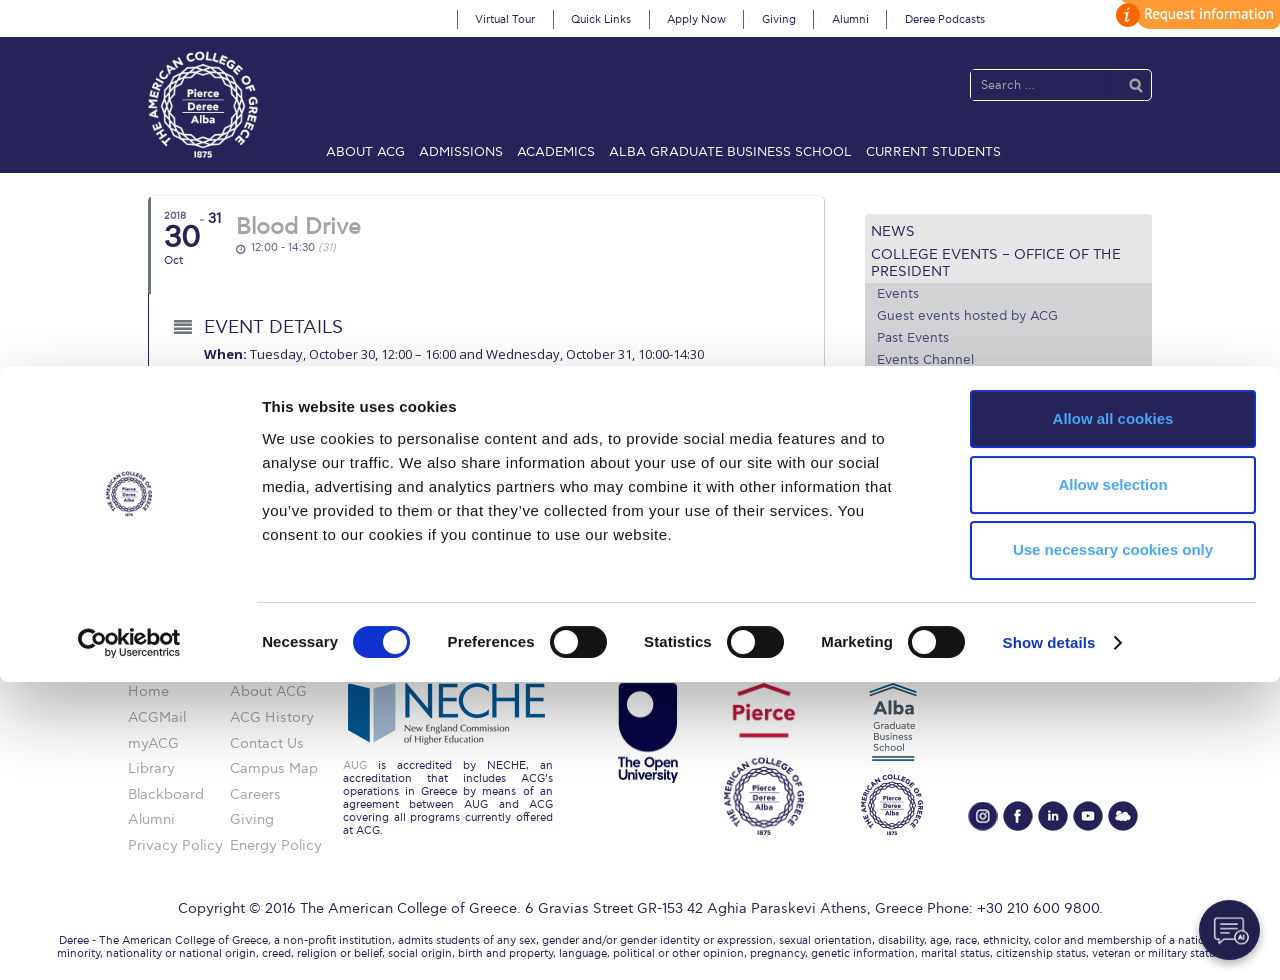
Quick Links (601, 19)
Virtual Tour (505, 19)
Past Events (913, 338)
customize (1195, 14)
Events (898, 294)
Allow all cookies (1113, 716)
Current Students (933, 152)
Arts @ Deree (924, 426)
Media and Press (937, 449)
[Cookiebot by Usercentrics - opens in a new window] (129, 941)
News (893, 231)
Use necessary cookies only (1113, 848)
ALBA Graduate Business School (730, 152)
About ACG (365, 152)
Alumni (850, 19)
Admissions (461, 152)
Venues (900, 404)
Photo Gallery (919, 382)
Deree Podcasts (945, 19)
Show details (1049, 940)
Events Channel (925, 360)
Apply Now (696, 19)
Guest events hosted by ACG (967, 316)
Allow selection (1112, 782)
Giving (779, 19)
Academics (556, 152)
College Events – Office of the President (996, 263)
